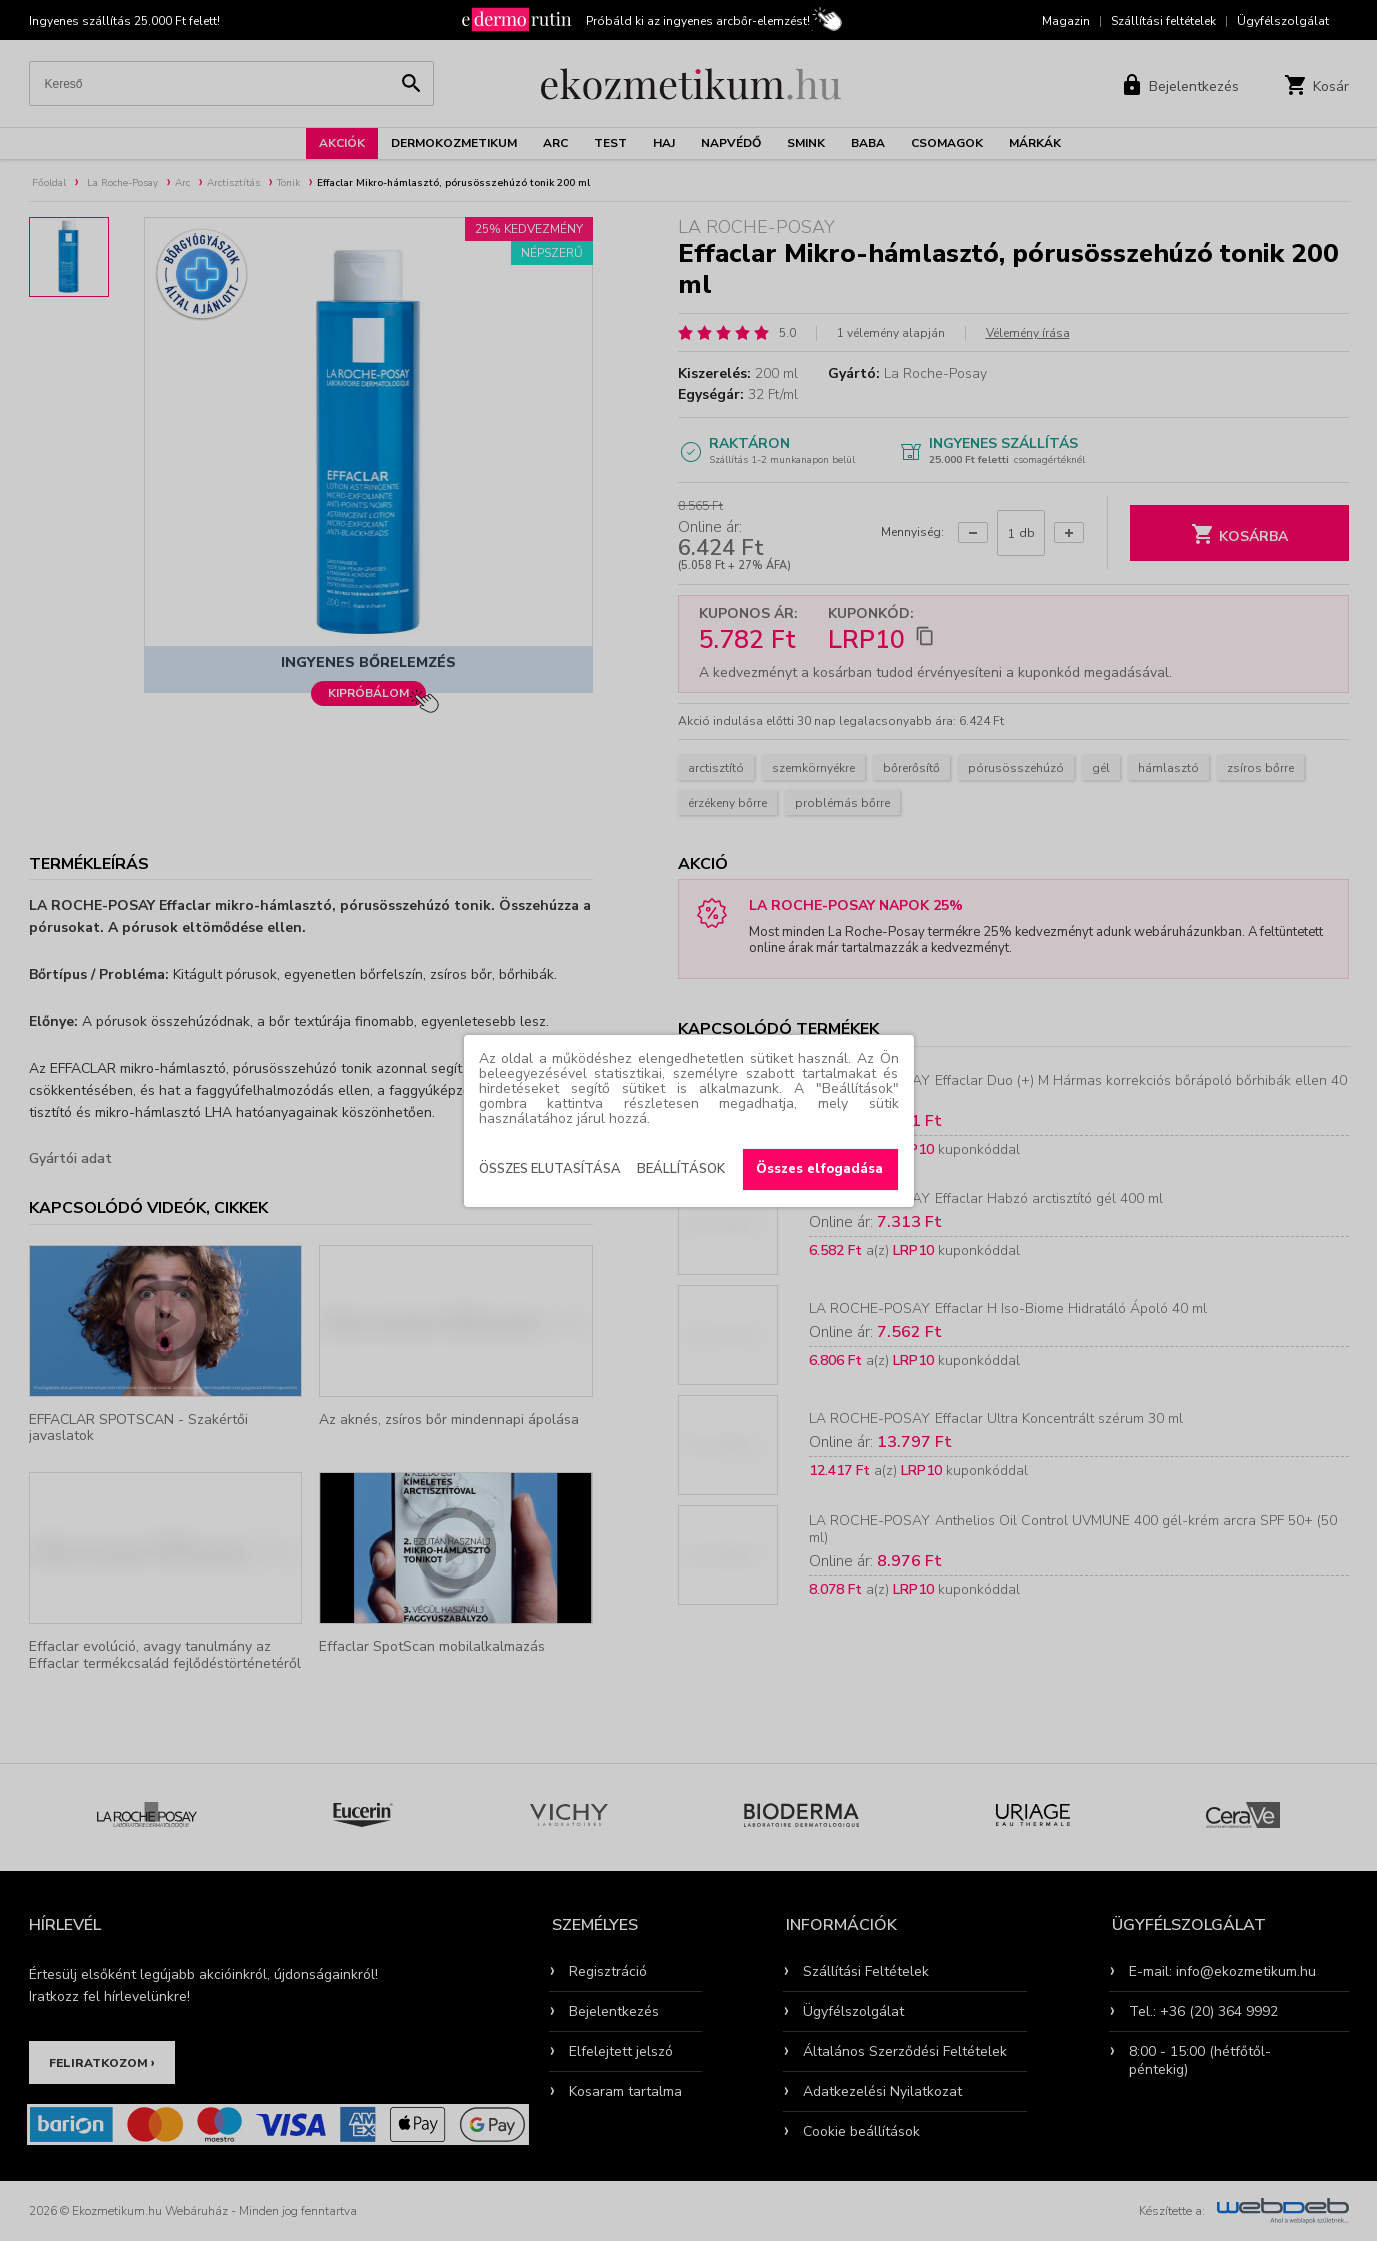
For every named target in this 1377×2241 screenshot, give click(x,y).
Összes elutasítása (550, 1169)
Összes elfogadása (819, 1169)
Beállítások (681, 1169)
